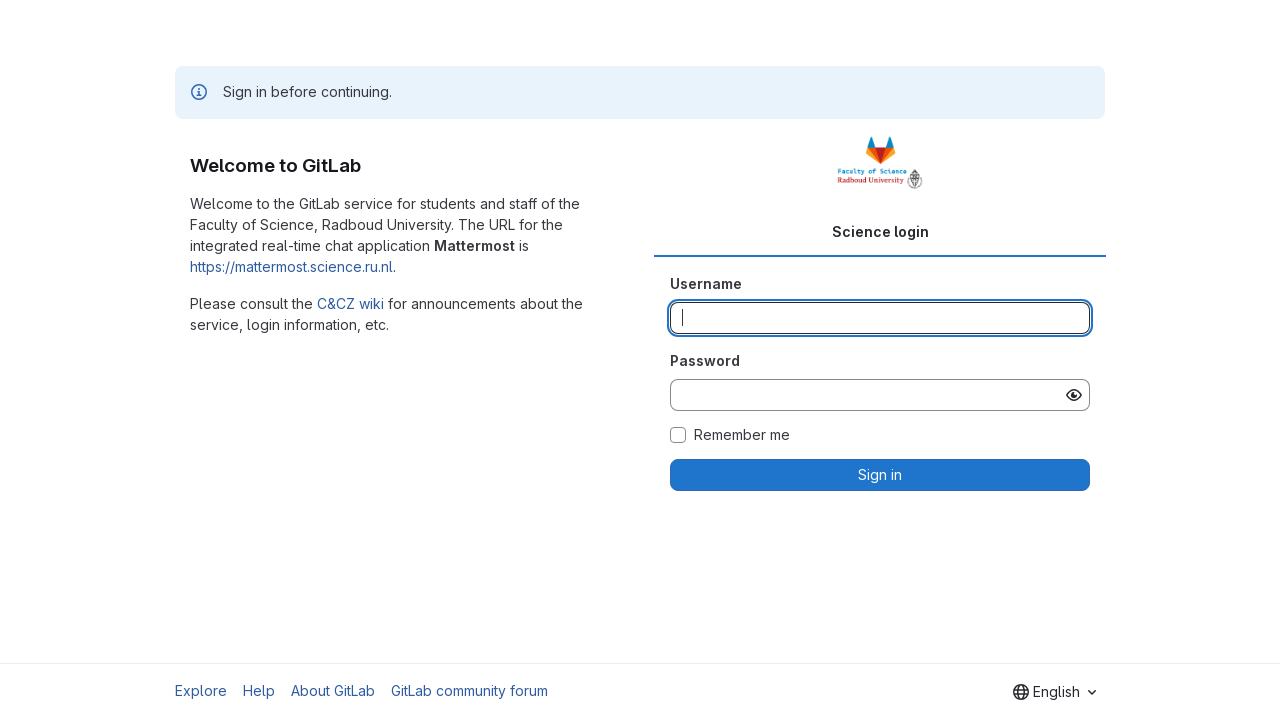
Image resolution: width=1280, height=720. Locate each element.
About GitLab (333, 690)
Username (706, 283)
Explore (201, 690)
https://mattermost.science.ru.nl (291, 266)
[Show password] (1074, 395)
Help (259, 690)
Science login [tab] (880, 231)
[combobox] (1054, 692)
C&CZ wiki (350, 303)
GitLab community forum (469, 690)
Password (705, 360)
